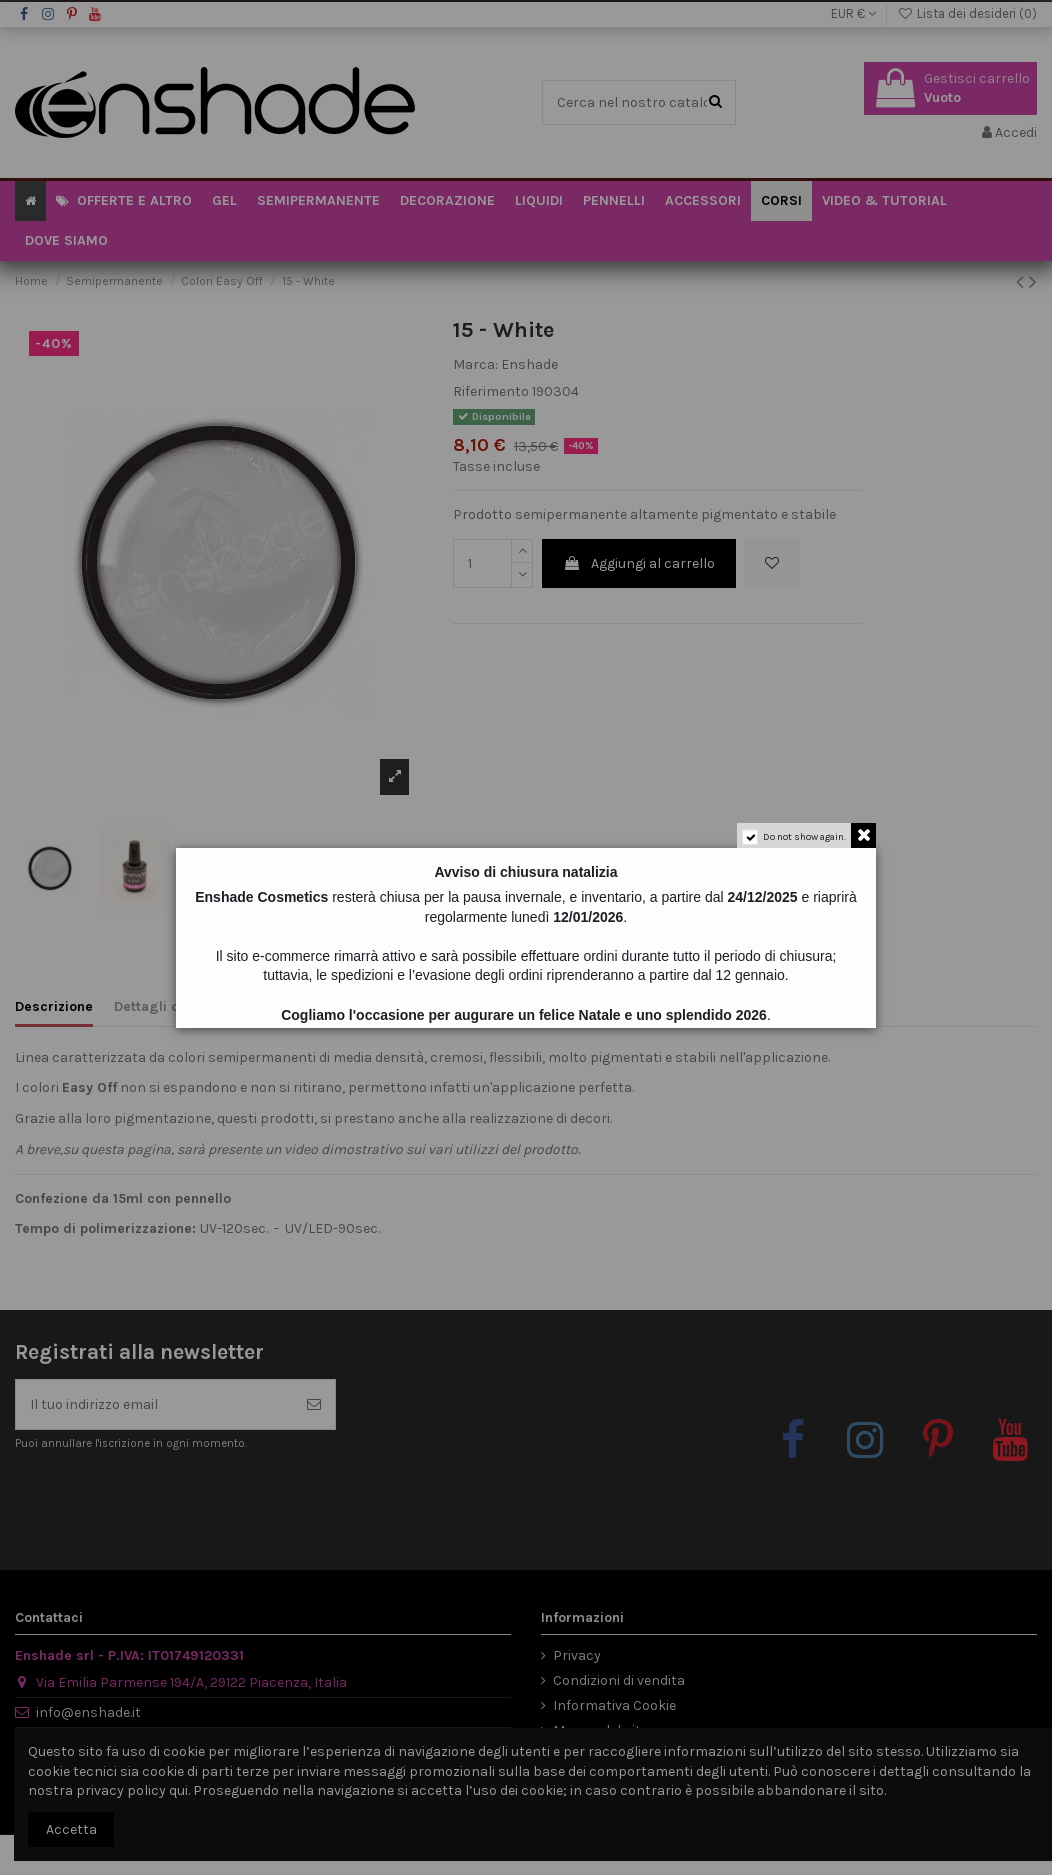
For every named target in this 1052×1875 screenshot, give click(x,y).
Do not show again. (804, 837)
